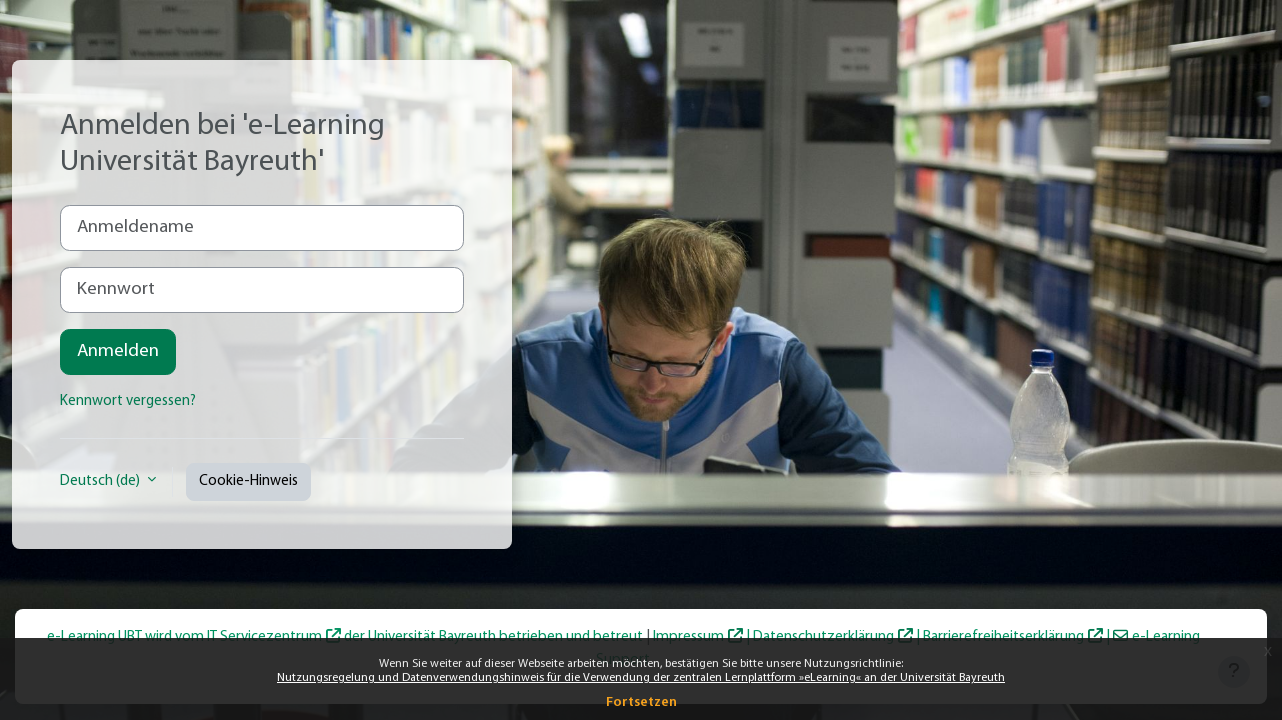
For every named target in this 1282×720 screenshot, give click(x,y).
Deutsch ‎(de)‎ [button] (101, 481)
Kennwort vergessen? (128, 401)
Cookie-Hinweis (248, 481)
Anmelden (118, 351)
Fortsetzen (641, 702)
